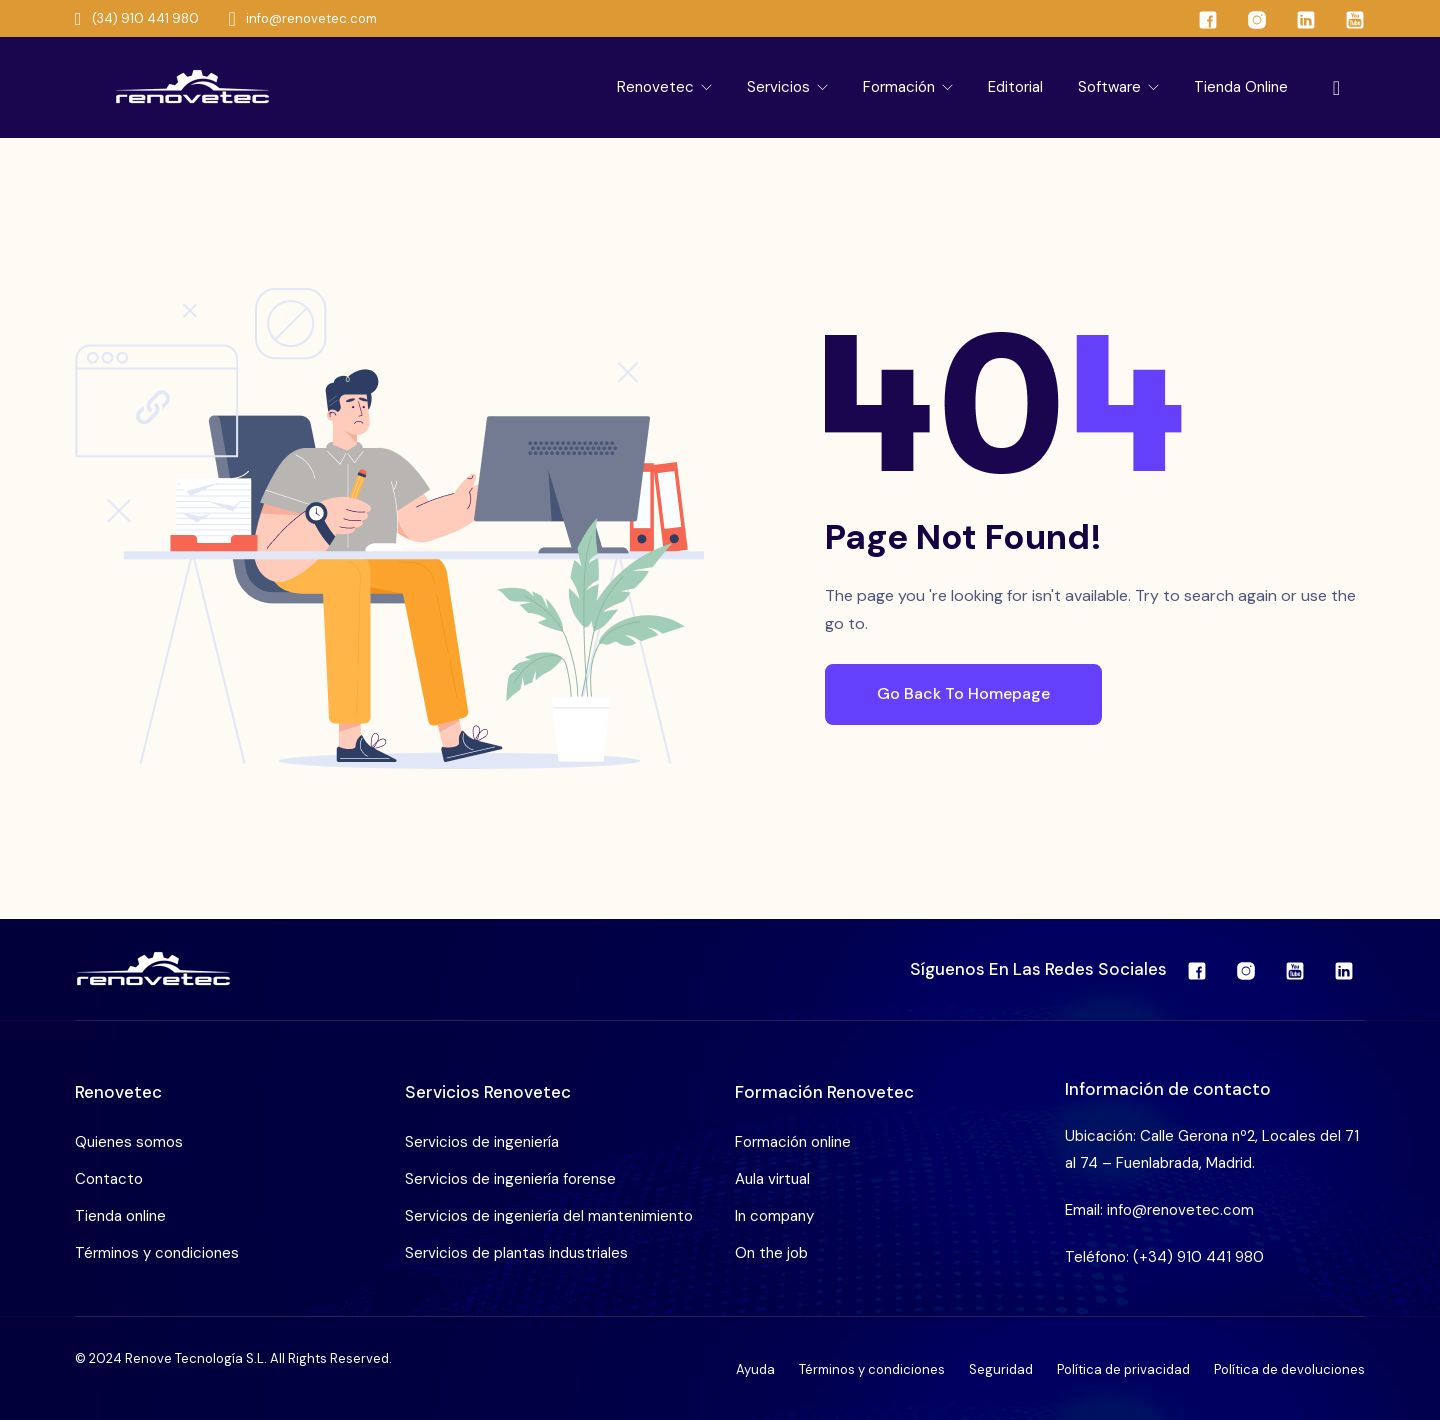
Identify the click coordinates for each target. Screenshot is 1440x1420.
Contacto (109, 1179)
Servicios (780, 87)
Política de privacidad (1123, 1369)
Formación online (793, 1142)
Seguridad (1001, 1369)
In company (774, 1216)
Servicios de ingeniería (482, 1142)
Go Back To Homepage (963, 693)
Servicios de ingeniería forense (510, 1179)
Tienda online (1241, 87)
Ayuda (755, 1369)
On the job (771, 1253)
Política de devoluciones (1289, 1369)
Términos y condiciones (157, 1253)
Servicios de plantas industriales (516, 1253)
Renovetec (657, 87)
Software (1111, 87)
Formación (901, 87)
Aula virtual (772, 1179)
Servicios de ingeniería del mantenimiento (549, 1216)
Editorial (1015, 87)
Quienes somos (129, 1142)
